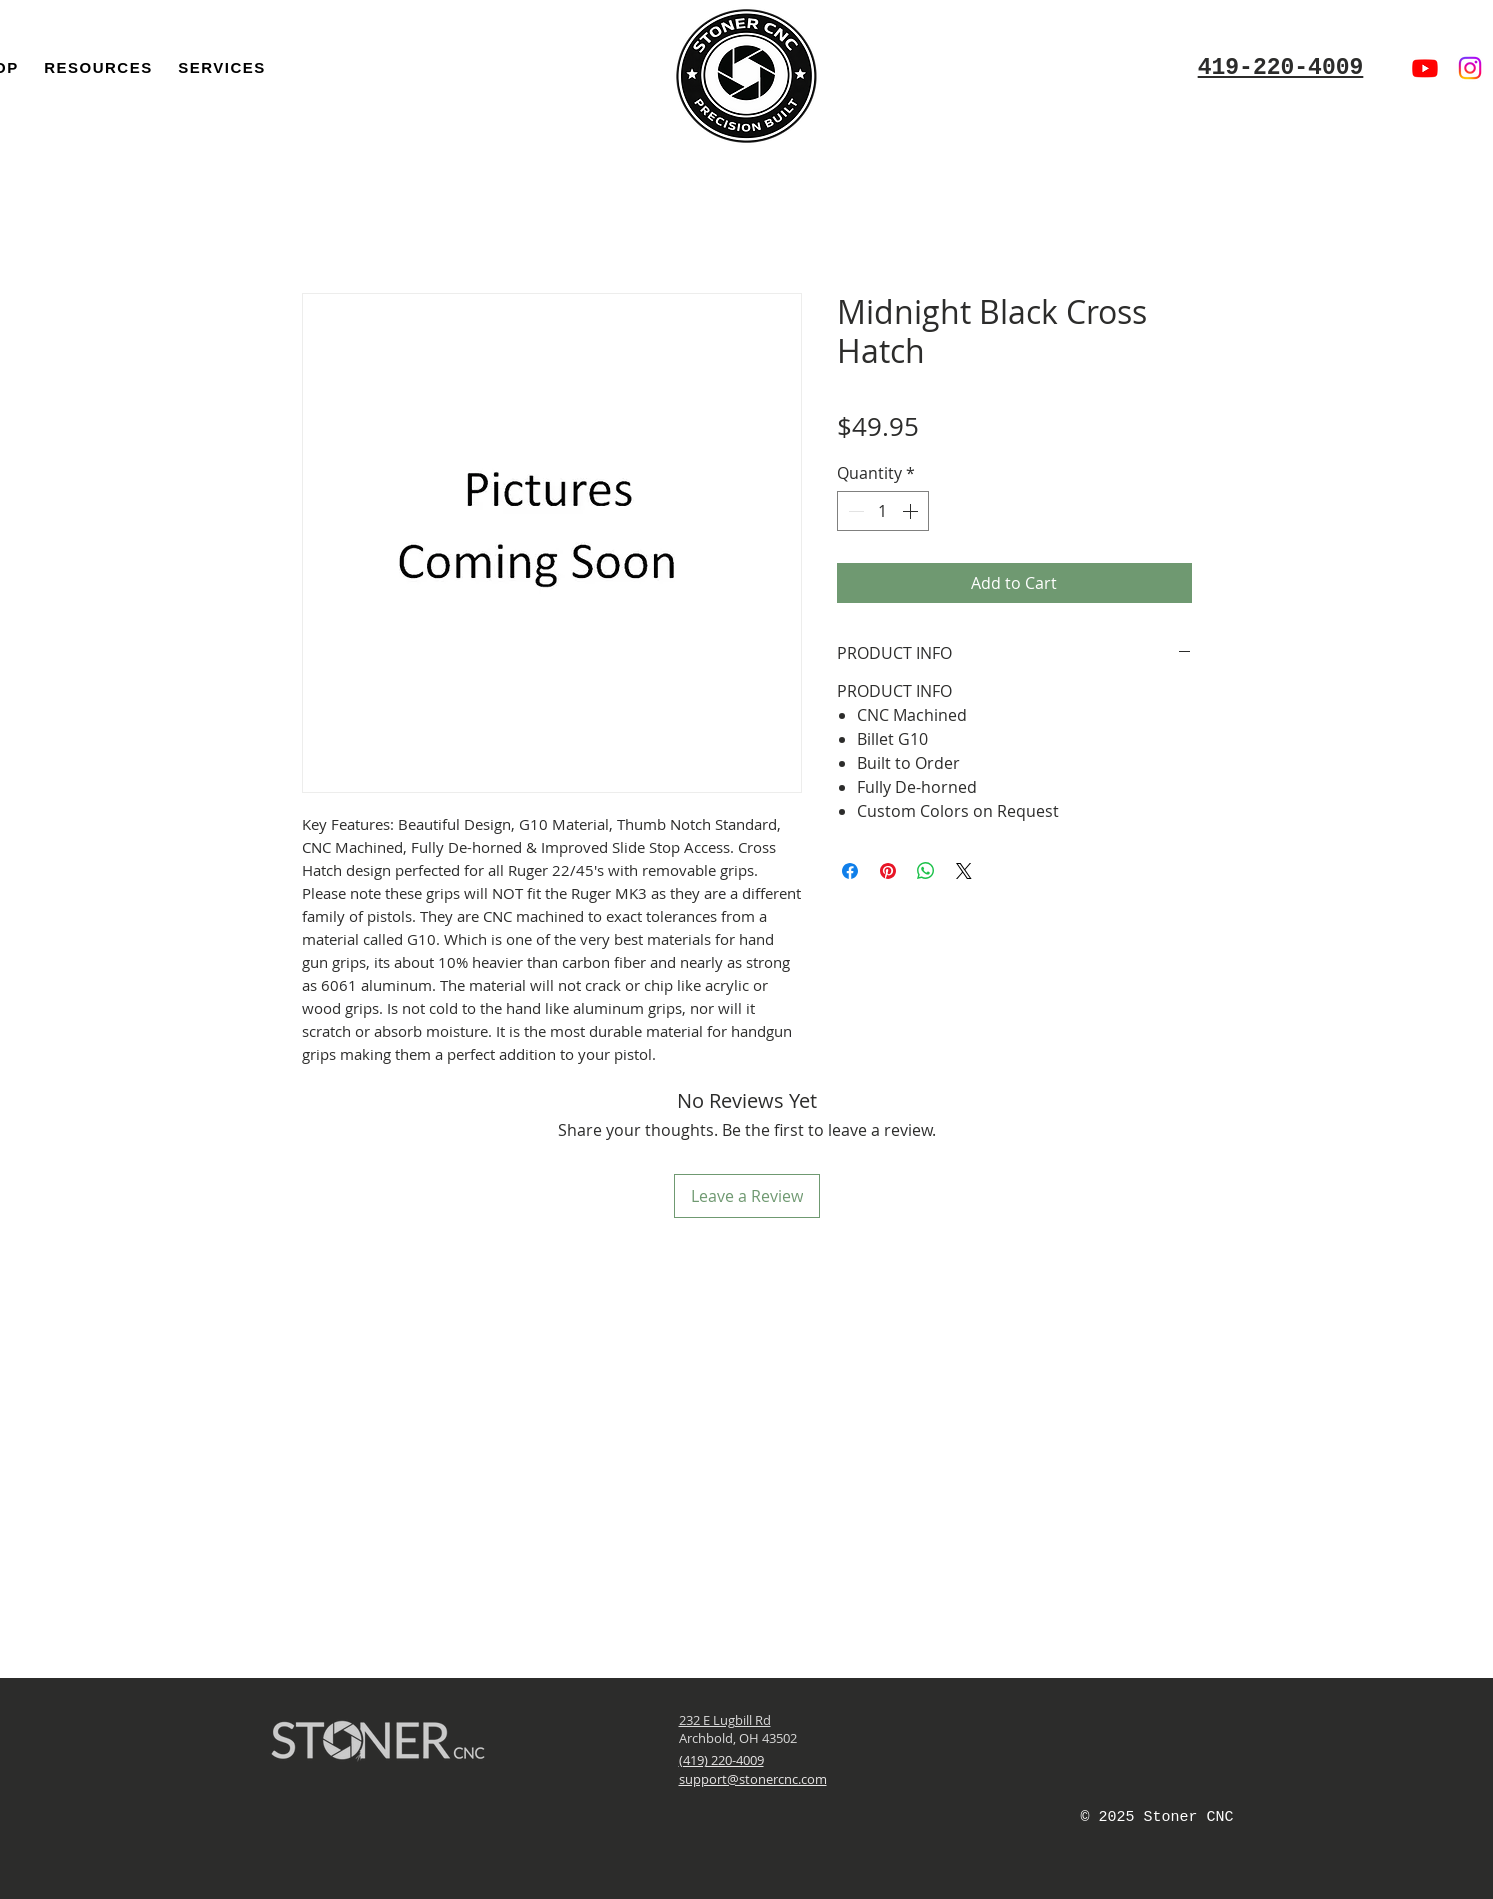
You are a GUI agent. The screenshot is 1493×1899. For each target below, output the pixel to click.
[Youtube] (1425, 68)
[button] (98, 67)
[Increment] (912, 511)
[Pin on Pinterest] (888, 871)
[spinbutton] (883, 511)
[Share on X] (964, 871)
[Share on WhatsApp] (926, 871)
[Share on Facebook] (850, 871)
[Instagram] (1470, 68)
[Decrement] (854, 511)
